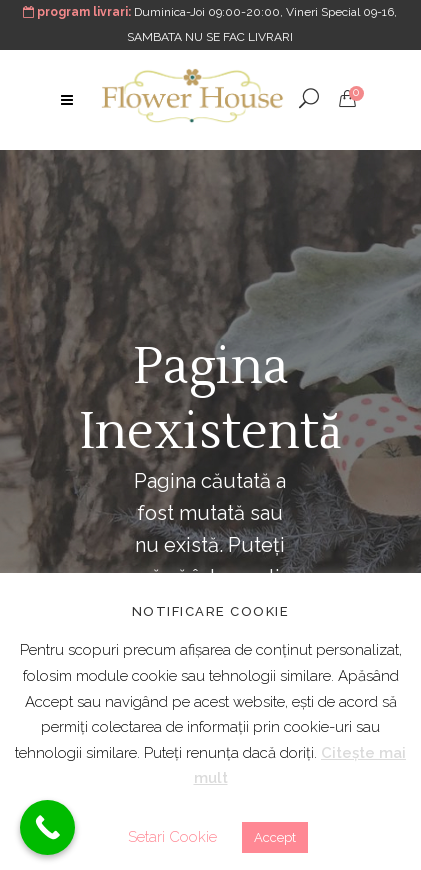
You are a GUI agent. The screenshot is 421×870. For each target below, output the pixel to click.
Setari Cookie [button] (172, 837)
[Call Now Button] (47, 827)
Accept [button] (275, 837)
